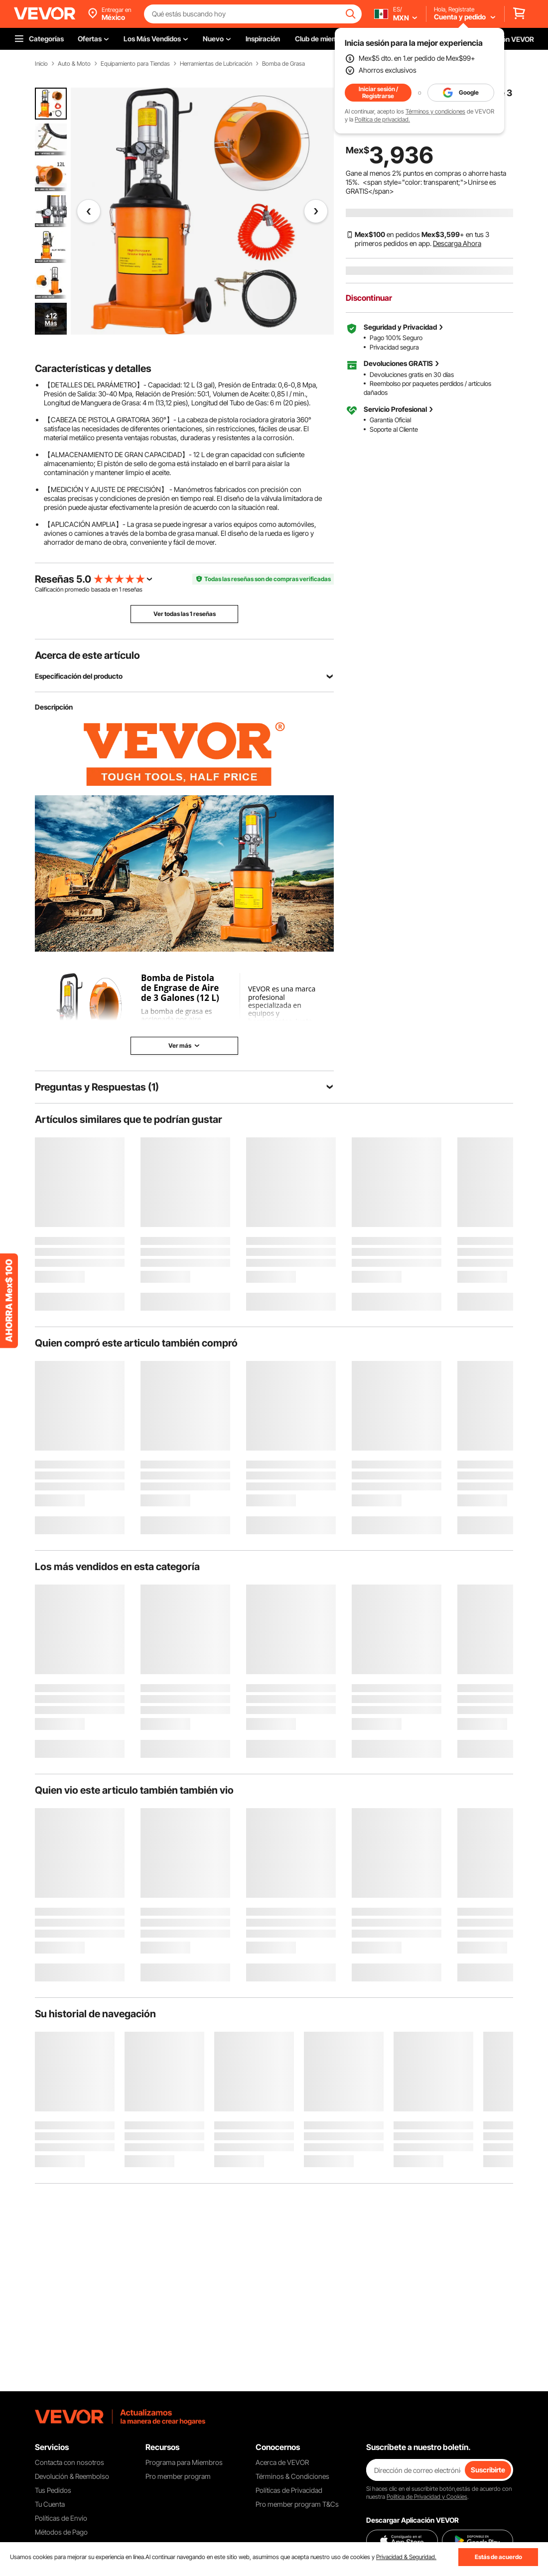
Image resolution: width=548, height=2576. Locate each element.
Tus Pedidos (53, 2490)
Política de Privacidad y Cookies (427, 2496)
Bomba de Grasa (283, 63)
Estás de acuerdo (498, 2557)
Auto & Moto (74, 63)
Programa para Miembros (184, 2462)
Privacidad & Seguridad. (406, 2557)
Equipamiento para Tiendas (135, 63)
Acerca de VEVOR (282, 2462)
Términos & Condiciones (292, 2476)
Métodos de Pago (61, 2532)
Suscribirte (488, 2469)
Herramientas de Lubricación (216, 63)
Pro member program (178, 2476)
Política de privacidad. (382, 119)
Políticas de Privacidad (289, 2490)
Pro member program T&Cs (297, 2504)
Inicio (41, 63)
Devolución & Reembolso (72, 2476)
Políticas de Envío (61, 2518)
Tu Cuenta (50, 2504)
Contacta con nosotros (69, 2462)
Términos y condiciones (435, 111)
